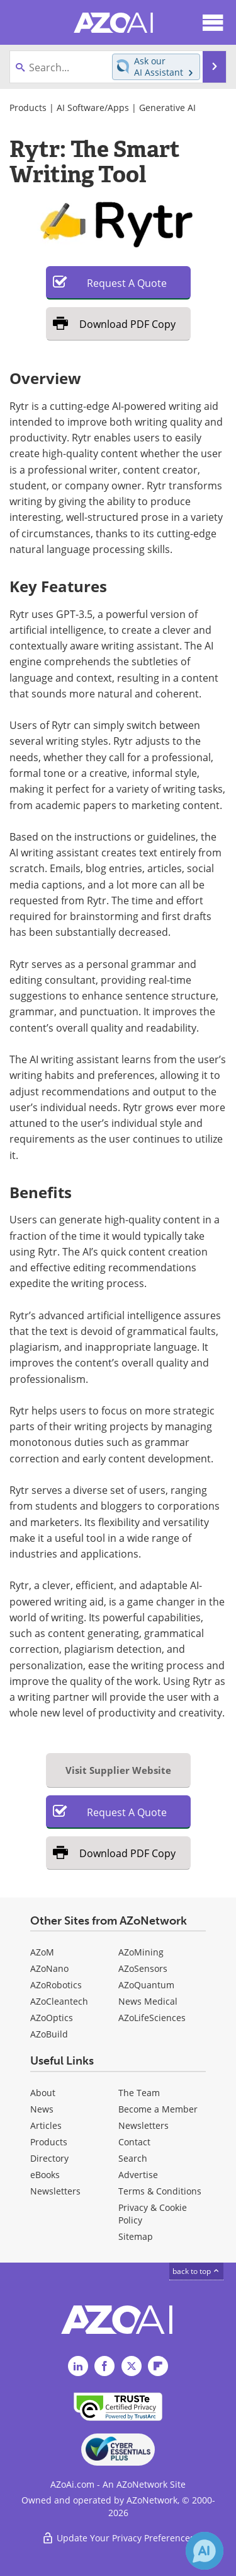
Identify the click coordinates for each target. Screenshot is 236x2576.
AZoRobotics (56, 1985)
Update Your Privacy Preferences (118, 2538)
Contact (134, 2142)
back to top (196, 2271)
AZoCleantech (59, 2001)
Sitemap (135, 2236)
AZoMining (141, 1952)
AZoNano (49, 1968)
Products (28, 108)
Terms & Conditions (159, 2191)
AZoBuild (49, 2034)
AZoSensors (142, 1968)
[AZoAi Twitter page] (131, 2366)
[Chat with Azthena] (204, 2551)
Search (132, 2158)
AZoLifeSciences (152, 2018)
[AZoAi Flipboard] (158, 2366)
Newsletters (143, 2125)
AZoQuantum (146, 1985)
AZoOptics (51, 2018)
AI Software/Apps (93, 108)
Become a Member (158, 2109)
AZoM (42, 1952)
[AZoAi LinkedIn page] (78, 2366)
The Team (139, 2093)
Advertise (138, 2175)
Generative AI (167, 108)
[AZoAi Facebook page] (104, 2366)
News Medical (147, 2001)
